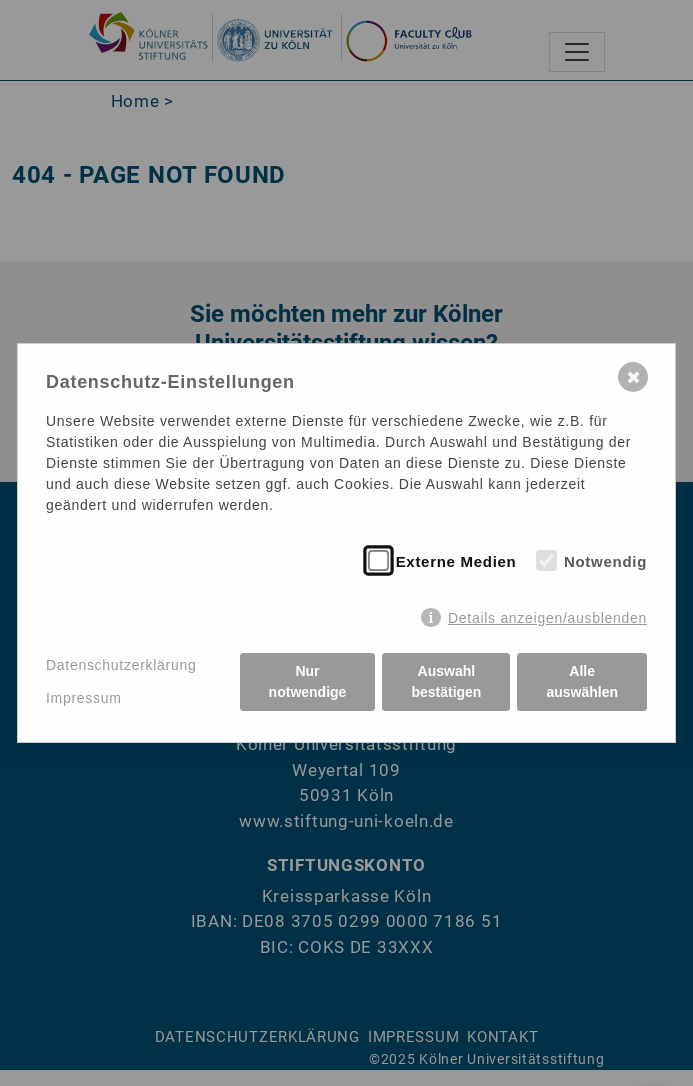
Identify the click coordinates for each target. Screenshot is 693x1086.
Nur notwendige (308, 681)
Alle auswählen (582, 681)
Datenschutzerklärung (121, 665)
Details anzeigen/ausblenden (547, 618)
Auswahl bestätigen (446, 681)
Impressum (84, 698)
